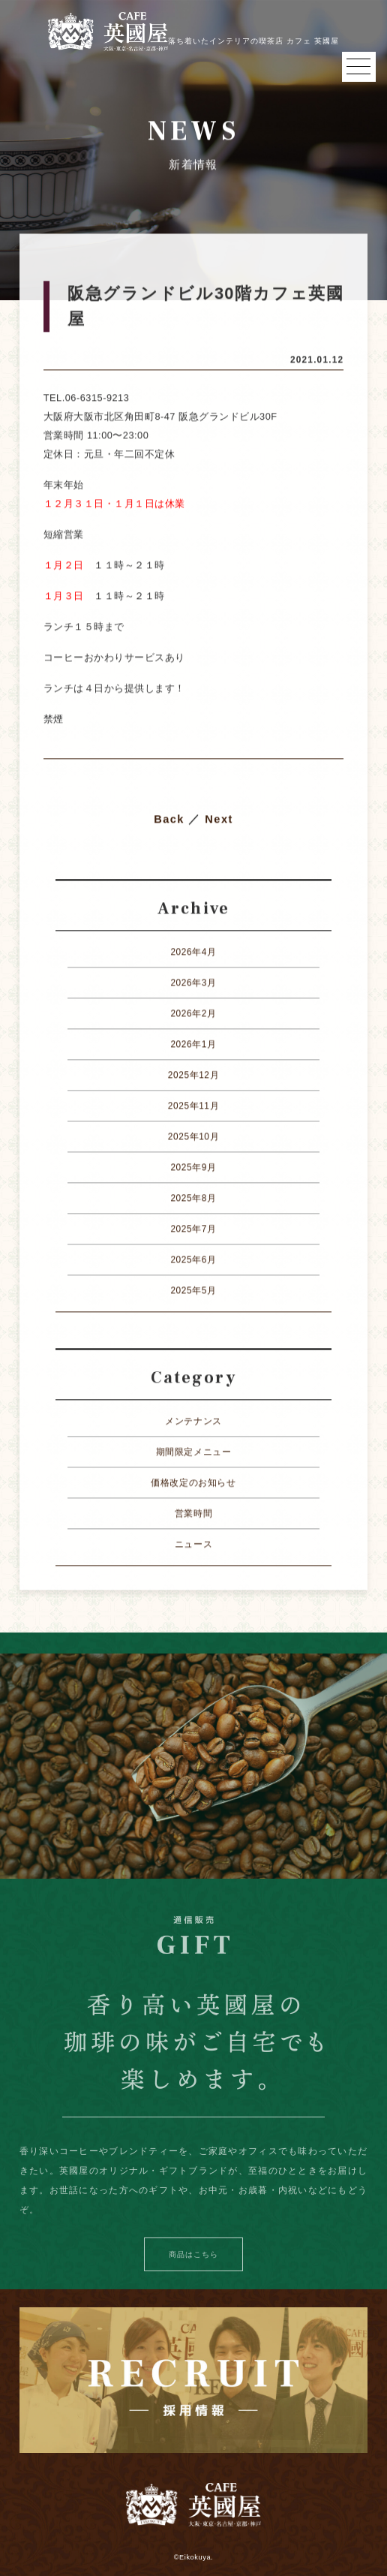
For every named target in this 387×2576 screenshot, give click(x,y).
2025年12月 (193, 1075)
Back (169, 820)
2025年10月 (193, 1137)
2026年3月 (193, 983)
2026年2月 (193, 1014)
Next (218, 820)
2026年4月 (193, 952)
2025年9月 (193, 1168)
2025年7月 (193, 1229)
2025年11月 (193, 1106)
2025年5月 (193, 1291)
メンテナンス (193, 1421)
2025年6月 (193, 1260)
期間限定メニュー (194, 1452)
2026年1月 (193, 1045)
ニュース (193, 1544)
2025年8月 (193, 1198)
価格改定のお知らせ (193, 1483)
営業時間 (193, 1514)
